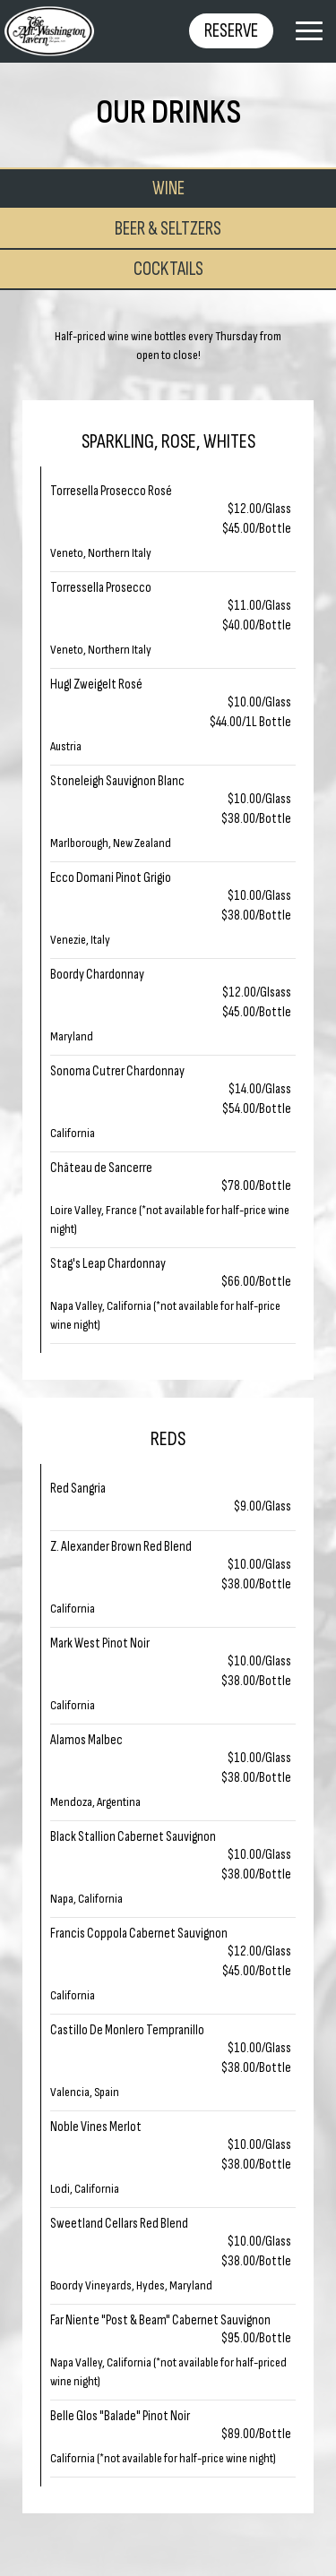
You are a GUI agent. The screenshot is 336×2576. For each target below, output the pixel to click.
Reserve (231, 31)
